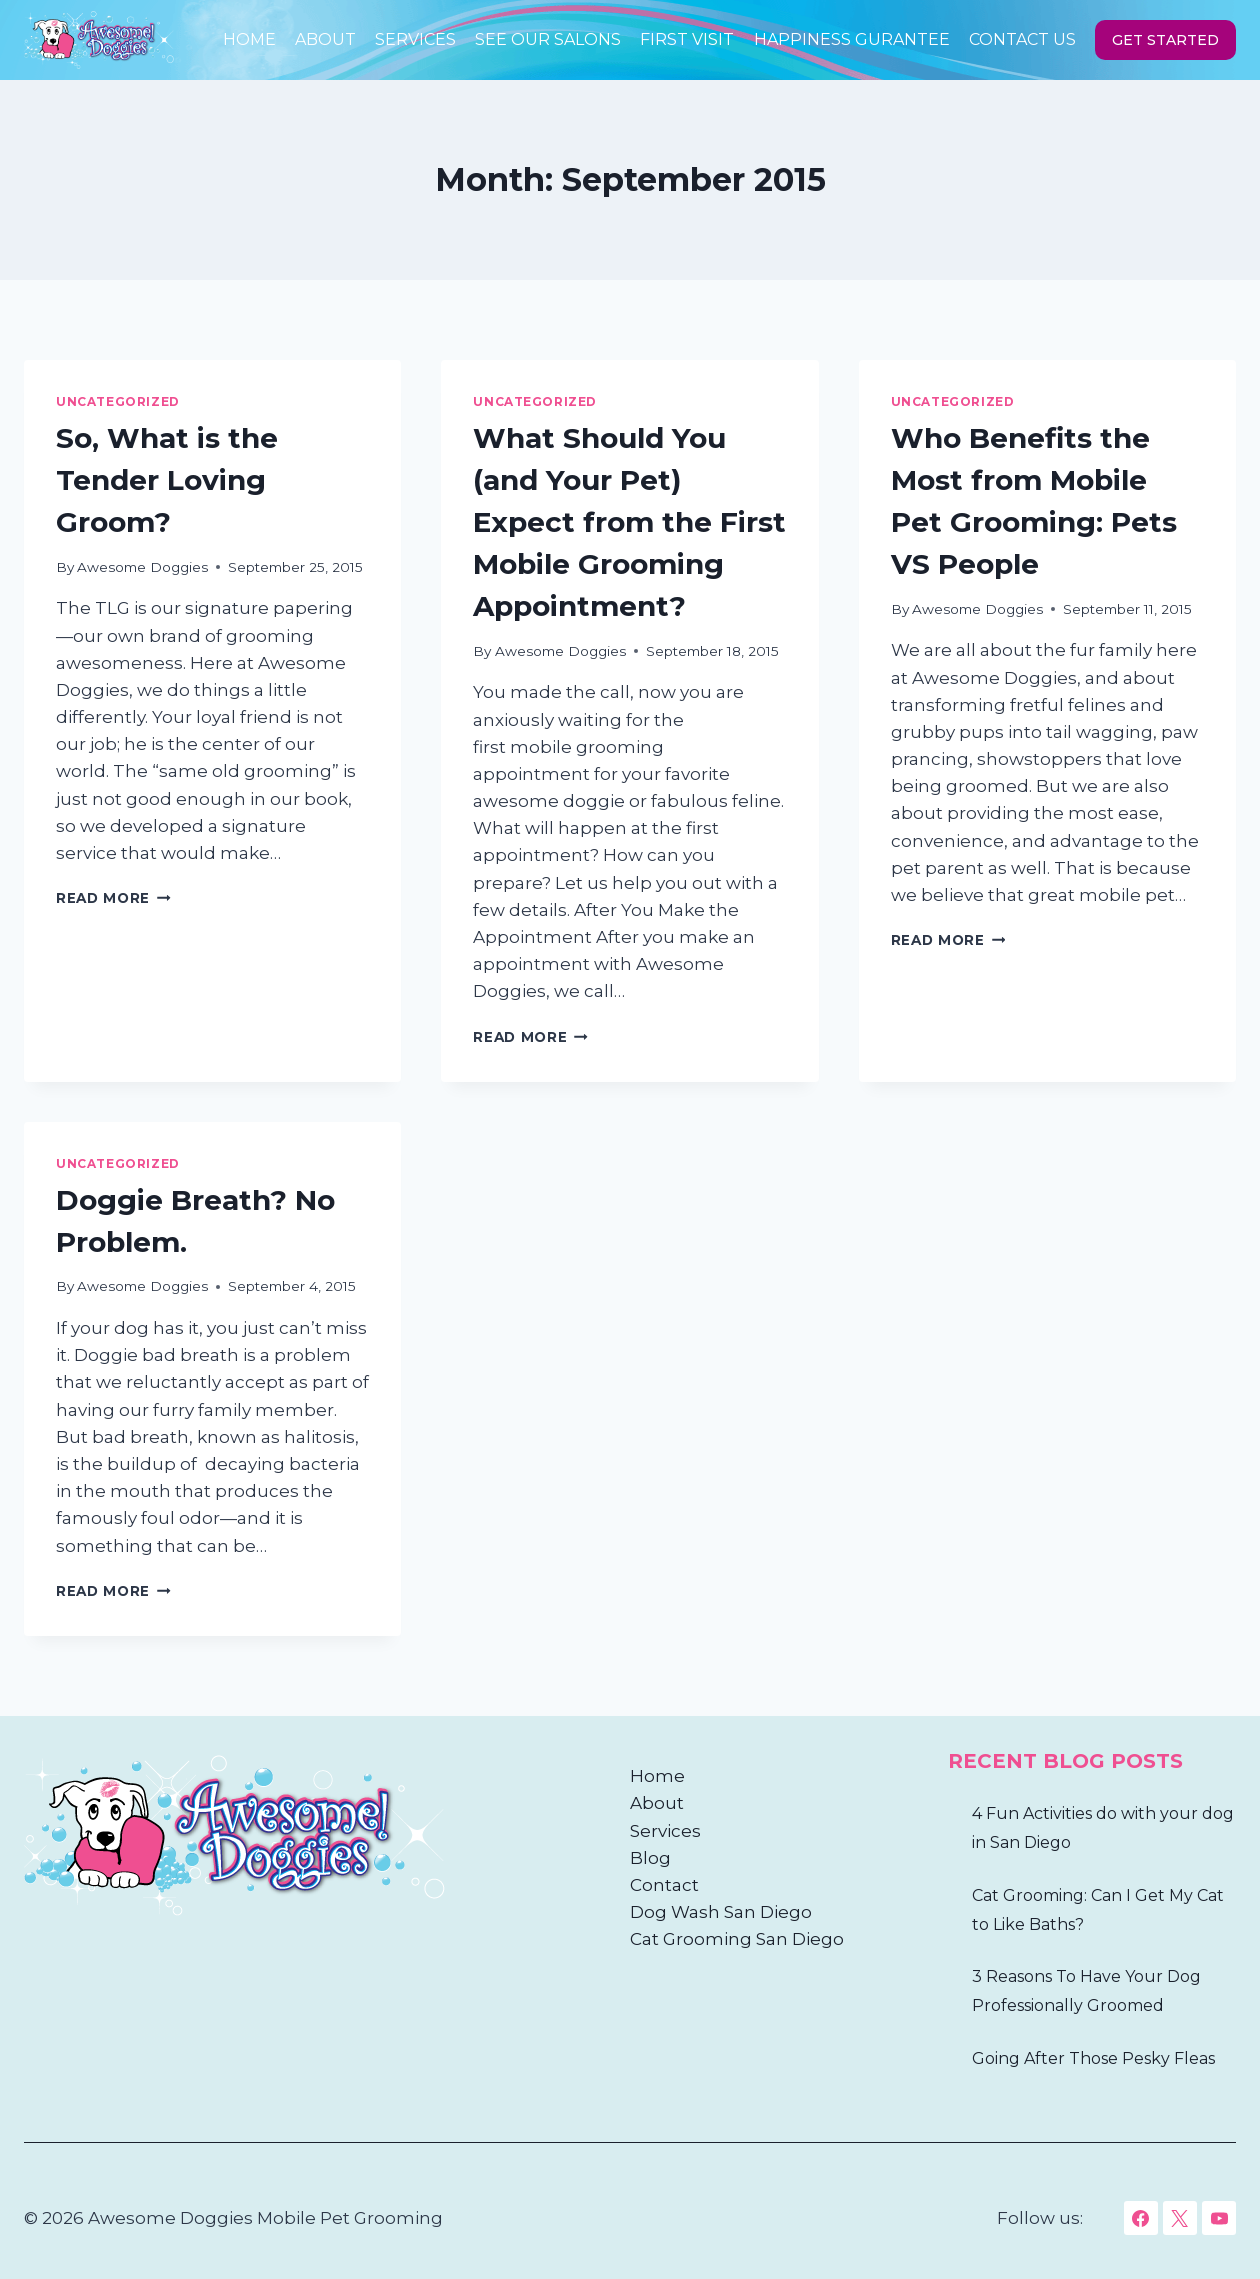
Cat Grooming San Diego (737, 1939)
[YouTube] (1219, 2218)
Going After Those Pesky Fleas (1093, 2058)
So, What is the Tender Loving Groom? (167, 480)
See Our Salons (548, 39)
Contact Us (1022, 39)
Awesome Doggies (142, 567)
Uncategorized (118, 401)
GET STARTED (1165, 40)
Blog (650, 1858)
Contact (664, 1885)
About (325, 39)
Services (415, 39)
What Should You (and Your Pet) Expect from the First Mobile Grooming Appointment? (629, 522)
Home (249, 39)
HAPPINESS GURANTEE (852, 39)
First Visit (687, 39)
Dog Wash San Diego (721, 1912)
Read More (113, 898)
